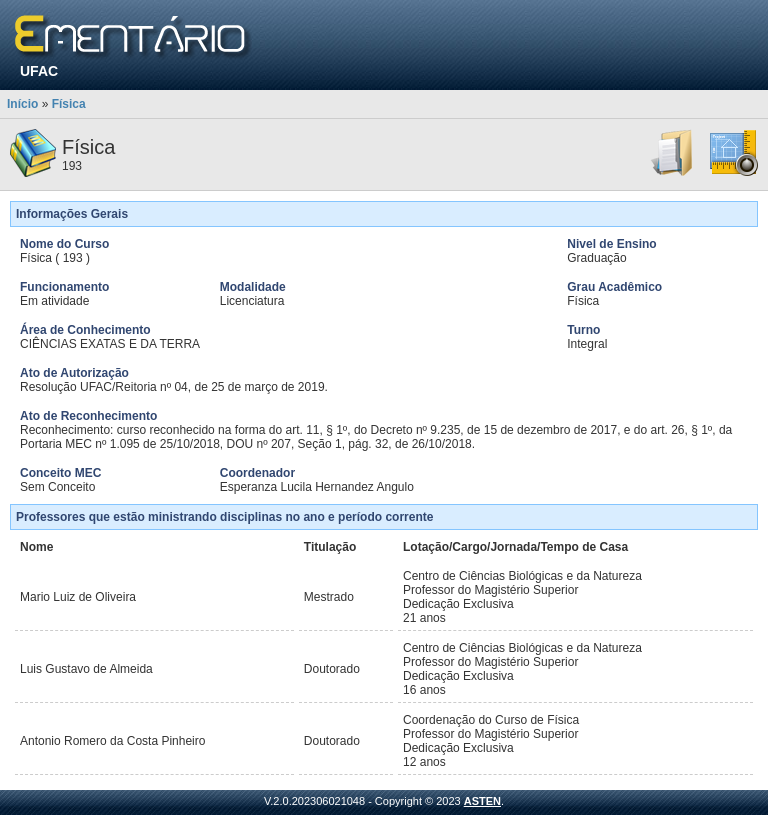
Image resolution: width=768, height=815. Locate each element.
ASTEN (482, 801)
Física (69, 104)
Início (22, 104)
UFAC (39, 71)
